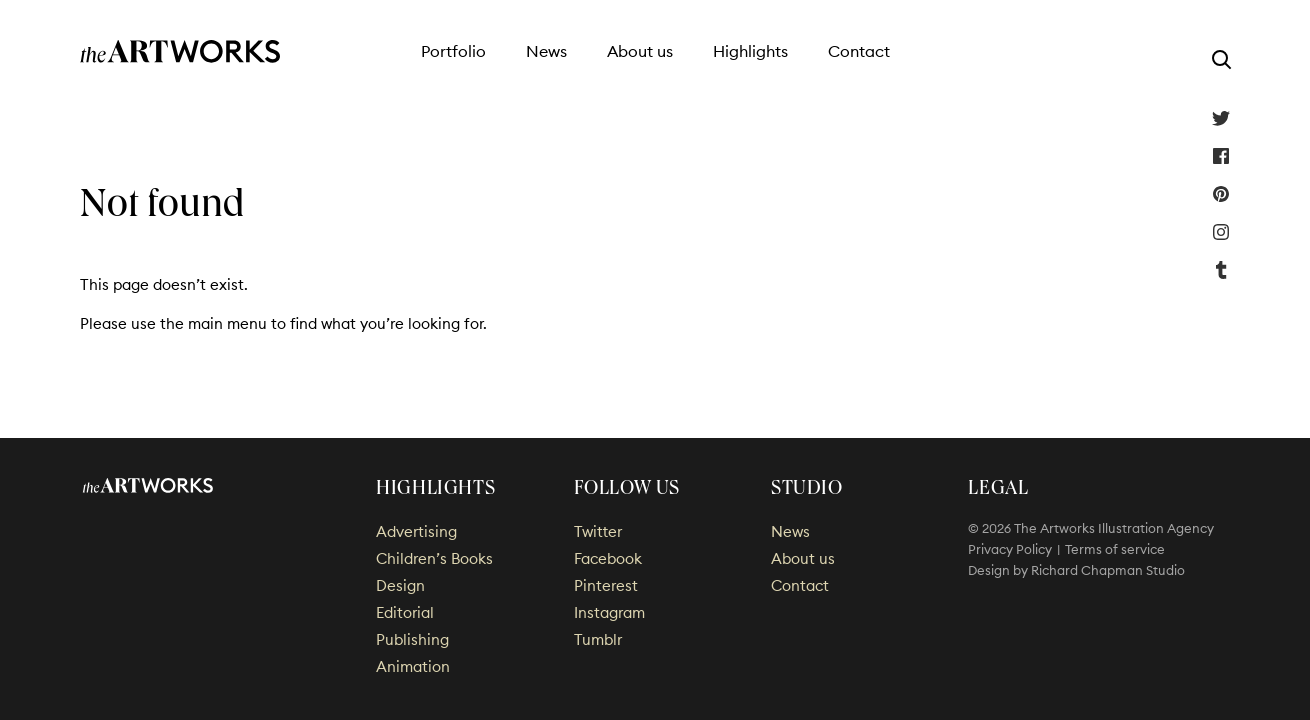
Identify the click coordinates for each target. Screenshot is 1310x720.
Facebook (1221, 156)
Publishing (412, 639)
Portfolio (453, 51)
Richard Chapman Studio (1108, 570)
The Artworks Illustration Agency (180, 51)
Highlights (750, 51)
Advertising (416, 531)
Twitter (1221, 118)
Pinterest (1221, 194)
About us (640, 51)
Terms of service (1115, 549)
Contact (859, 51)
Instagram (1221, 232)
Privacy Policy (1010, 549)
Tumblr (1221, 270)
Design (400, 585)
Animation (413, 666)
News (546, 51)
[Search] (1221, 59)
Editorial (405, 612)
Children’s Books (434, 558)
